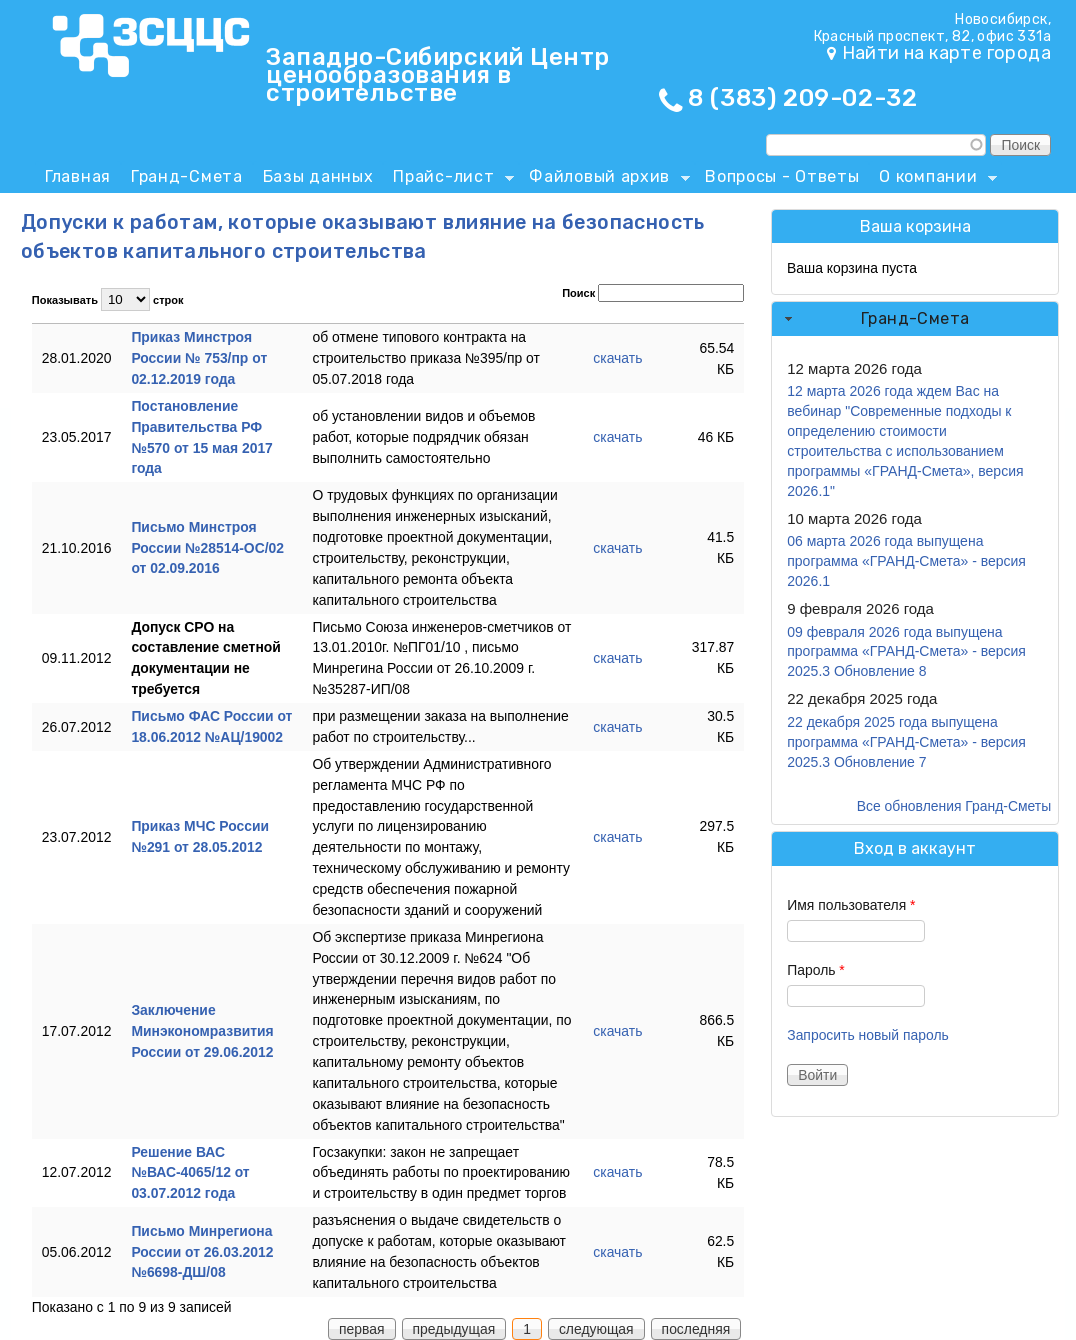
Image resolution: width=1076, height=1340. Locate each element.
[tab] (915, 319)
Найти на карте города (946, 53)
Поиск (653, 293)
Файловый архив (604, 180)
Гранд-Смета (187, 176)
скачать (617, 358)
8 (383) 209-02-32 (802, 98)
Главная (78, 176)
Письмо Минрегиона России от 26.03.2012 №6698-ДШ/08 (202, 1252)
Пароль (816, 970)
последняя (696, 1329)
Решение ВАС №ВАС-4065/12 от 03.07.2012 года (190, 1173)
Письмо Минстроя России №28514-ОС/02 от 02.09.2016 (207, 548)
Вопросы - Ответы (782, 176)
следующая (596, 1329)
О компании (933, 180)
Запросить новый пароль (868, 1035)
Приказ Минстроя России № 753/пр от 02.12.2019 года (199, 358)
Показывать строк (108, 299)
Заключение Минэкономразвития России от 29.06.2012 (202, 1031)
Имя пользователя (851, 905)
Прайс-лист (448, 180)
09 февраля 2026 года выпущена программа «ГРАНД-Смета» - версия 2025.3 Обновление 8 (906, 652)
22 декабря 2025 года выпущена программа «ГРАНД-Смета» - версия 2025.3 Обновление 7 (906, 742)
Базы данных (318, 176)
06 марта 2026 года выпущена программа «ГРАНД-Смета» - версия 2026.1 (906, 561)
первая (362, 1329)
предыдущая (454, 1329)
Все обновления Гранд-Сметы (954, 806)
